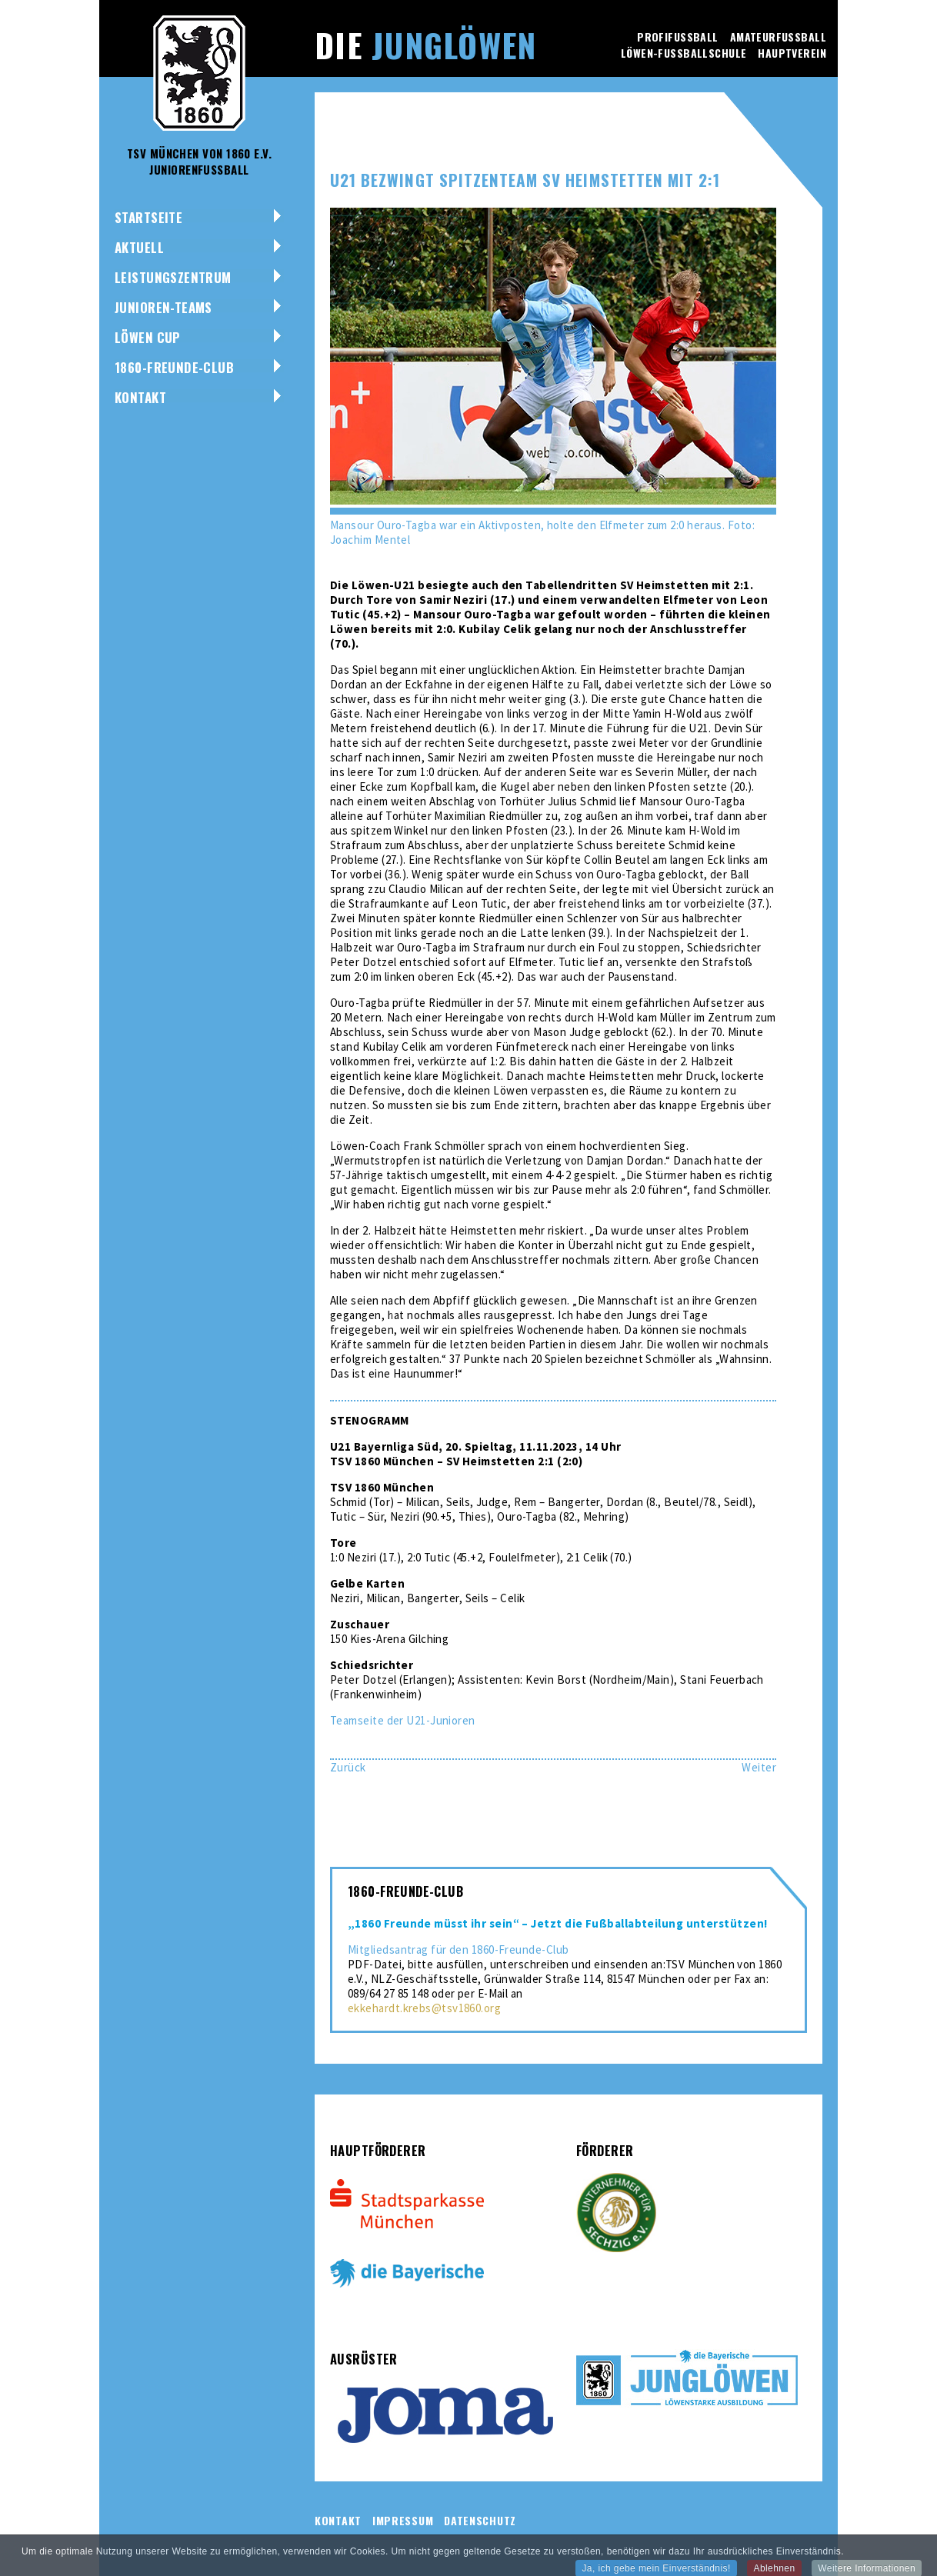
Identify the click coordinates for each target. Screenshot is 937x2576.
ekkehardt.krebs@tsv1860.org (424, 2008)
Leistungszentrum (173, 277)
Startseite (148, 217)
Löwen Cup (148, 337)
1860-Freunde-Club (174, 367)
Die (425, 44)
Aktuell (139, 247)
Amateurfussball (778, 36)
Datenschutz (480, 2520)
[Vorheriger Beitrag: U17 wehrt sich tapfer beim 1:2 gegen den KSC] (348, 1767)
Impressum (402, 2520)
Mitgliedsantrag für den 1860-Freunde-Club (458, 1949)
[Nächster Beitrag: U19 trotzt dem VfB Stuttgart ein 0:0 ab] (759, 1767)
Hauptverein (792, 53)
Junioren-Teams (163, 307)
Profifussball (677, 36)
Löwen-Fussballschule (683, 53)
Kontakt (140, 397)
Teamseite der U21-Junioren (402, 1720)
